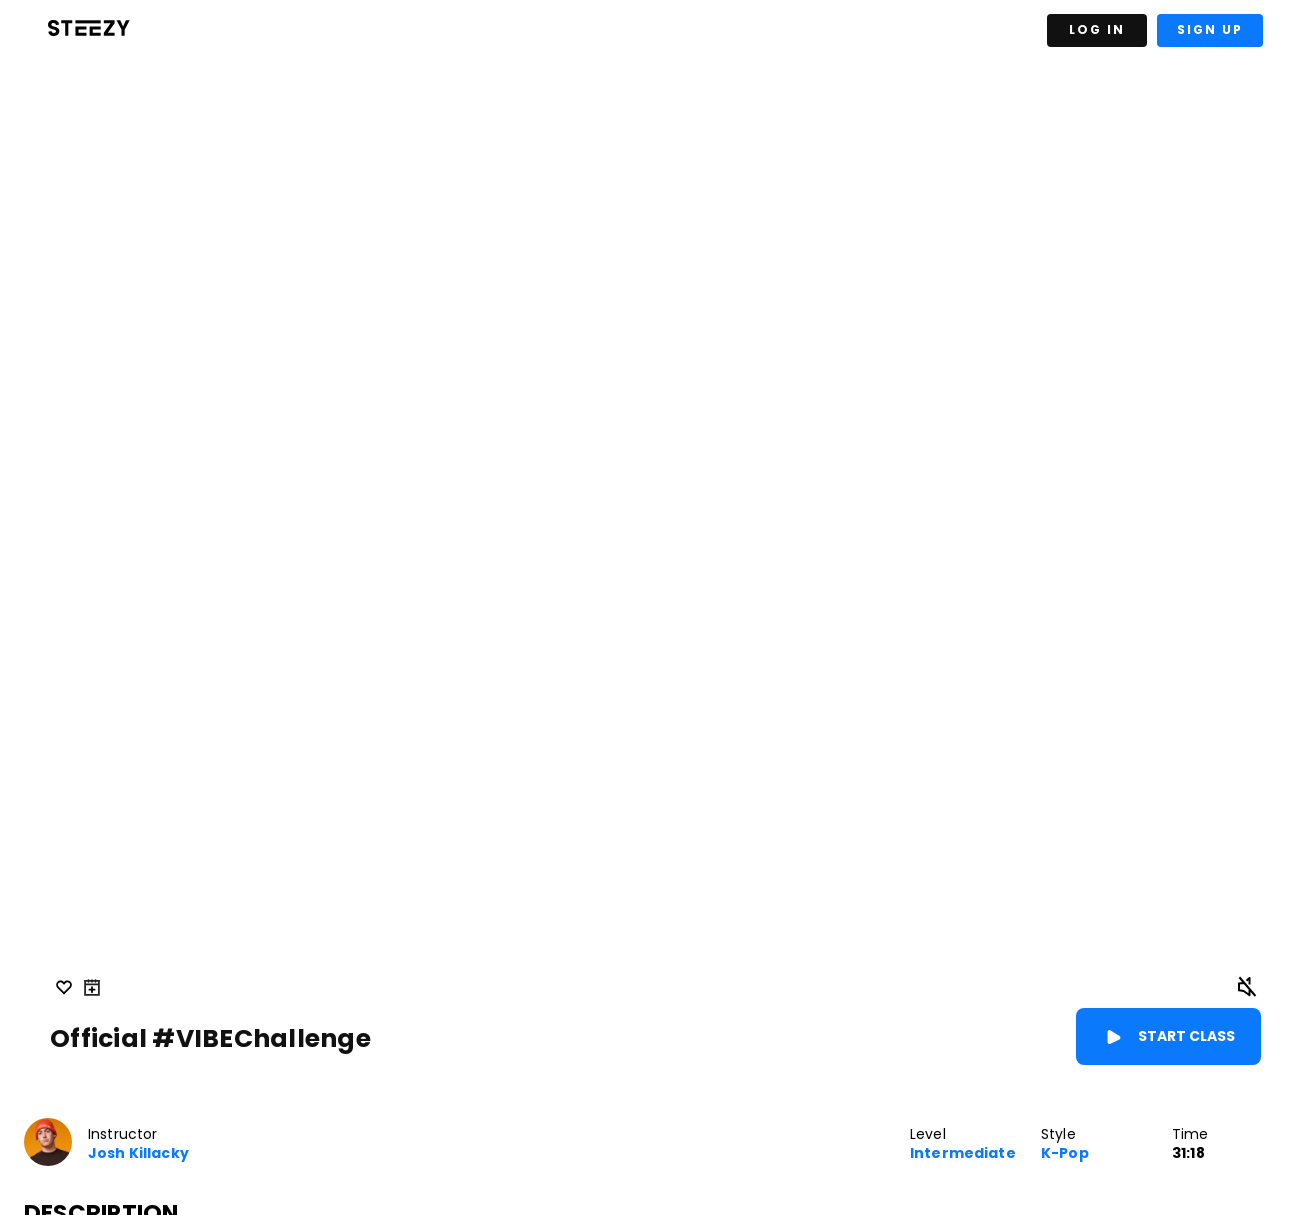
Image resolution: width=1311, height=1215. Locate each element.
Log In (1097, 29)
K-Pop (1065, 1153)
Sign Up (1210, 29)
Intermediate (963, 1153)
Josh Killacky (138, 1153)
